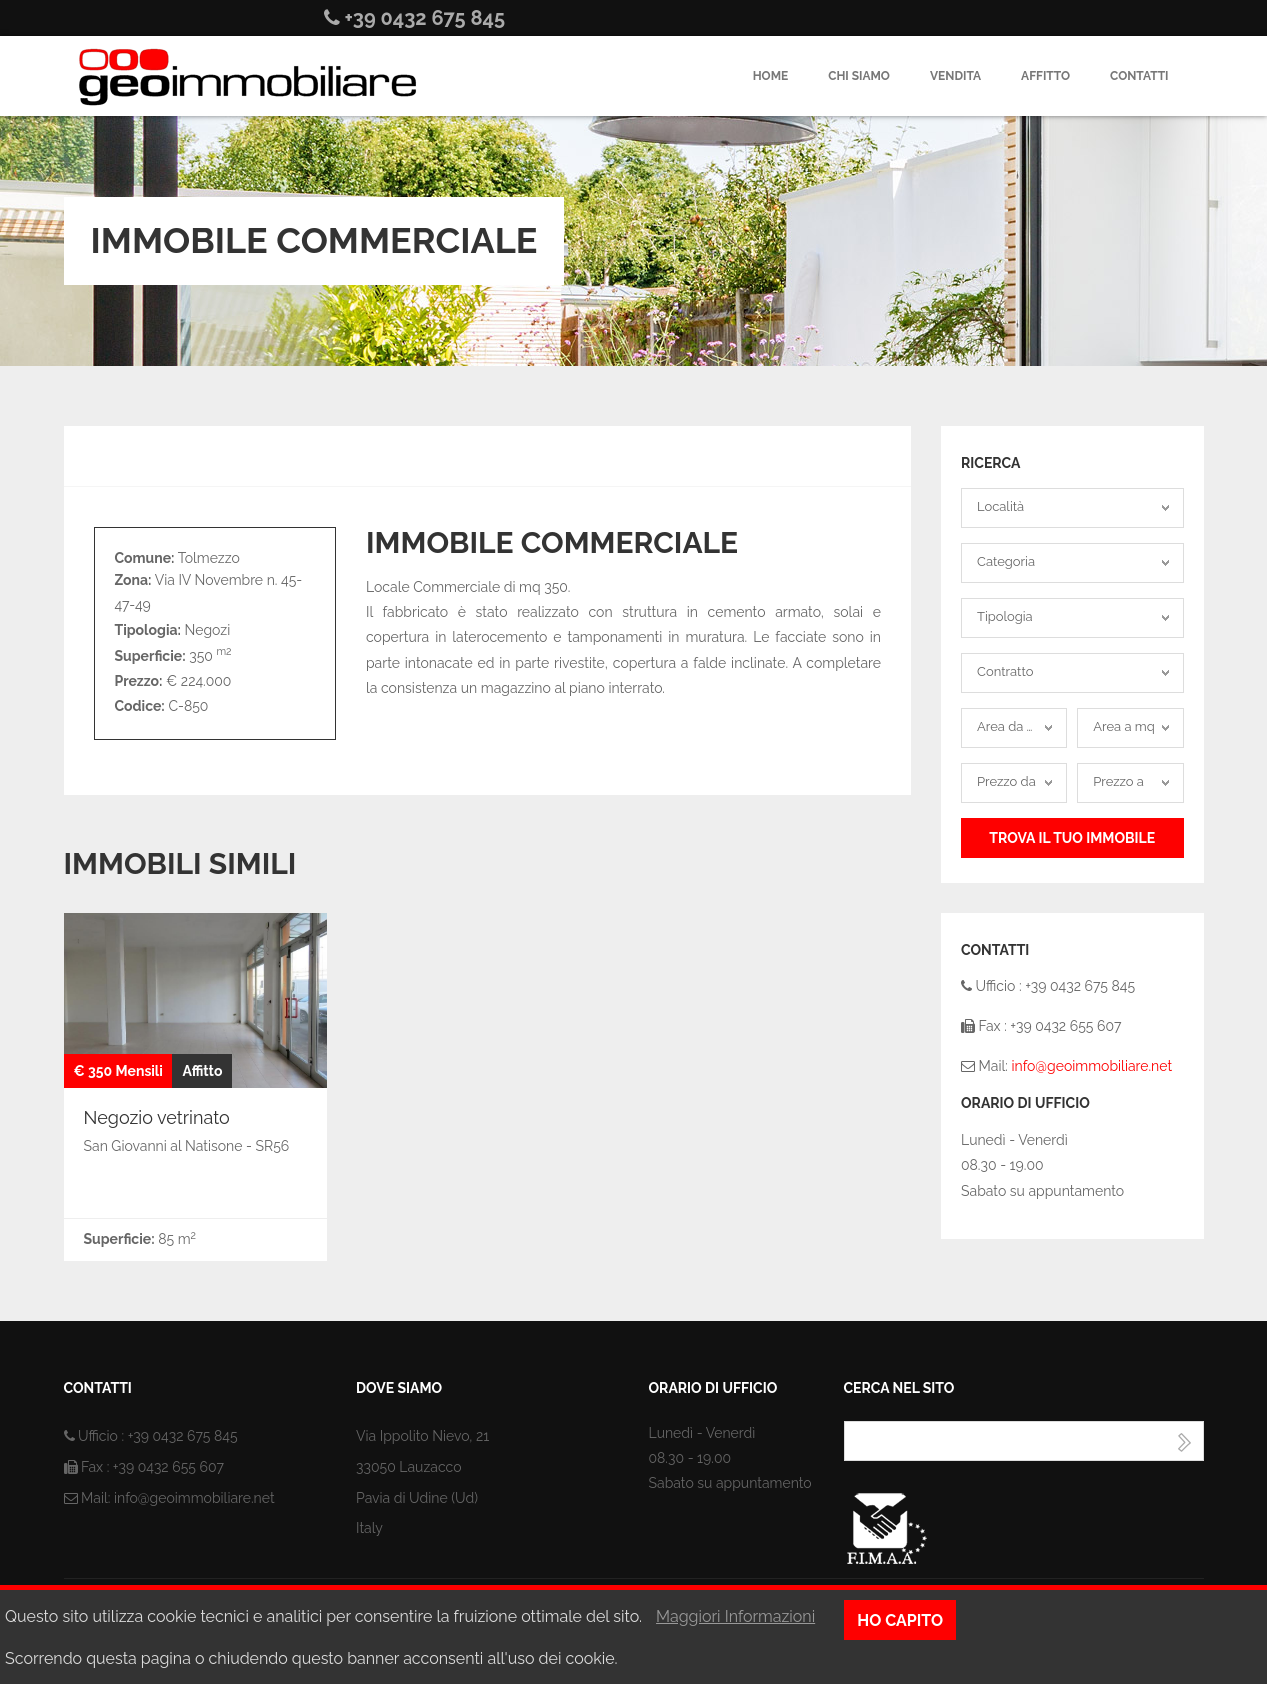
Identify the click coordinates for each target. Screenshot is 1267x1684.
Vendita (955, 76)
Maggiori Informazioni (735, 1616)
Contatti (1139, 76)
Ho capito (900, 1620)
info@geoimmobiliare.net (1091, 1066)
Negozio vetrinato (157, 1117)
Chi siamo (859, 76)
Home (771, 76)
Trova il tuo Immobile (1072, 838)
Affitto (1045, 76)
